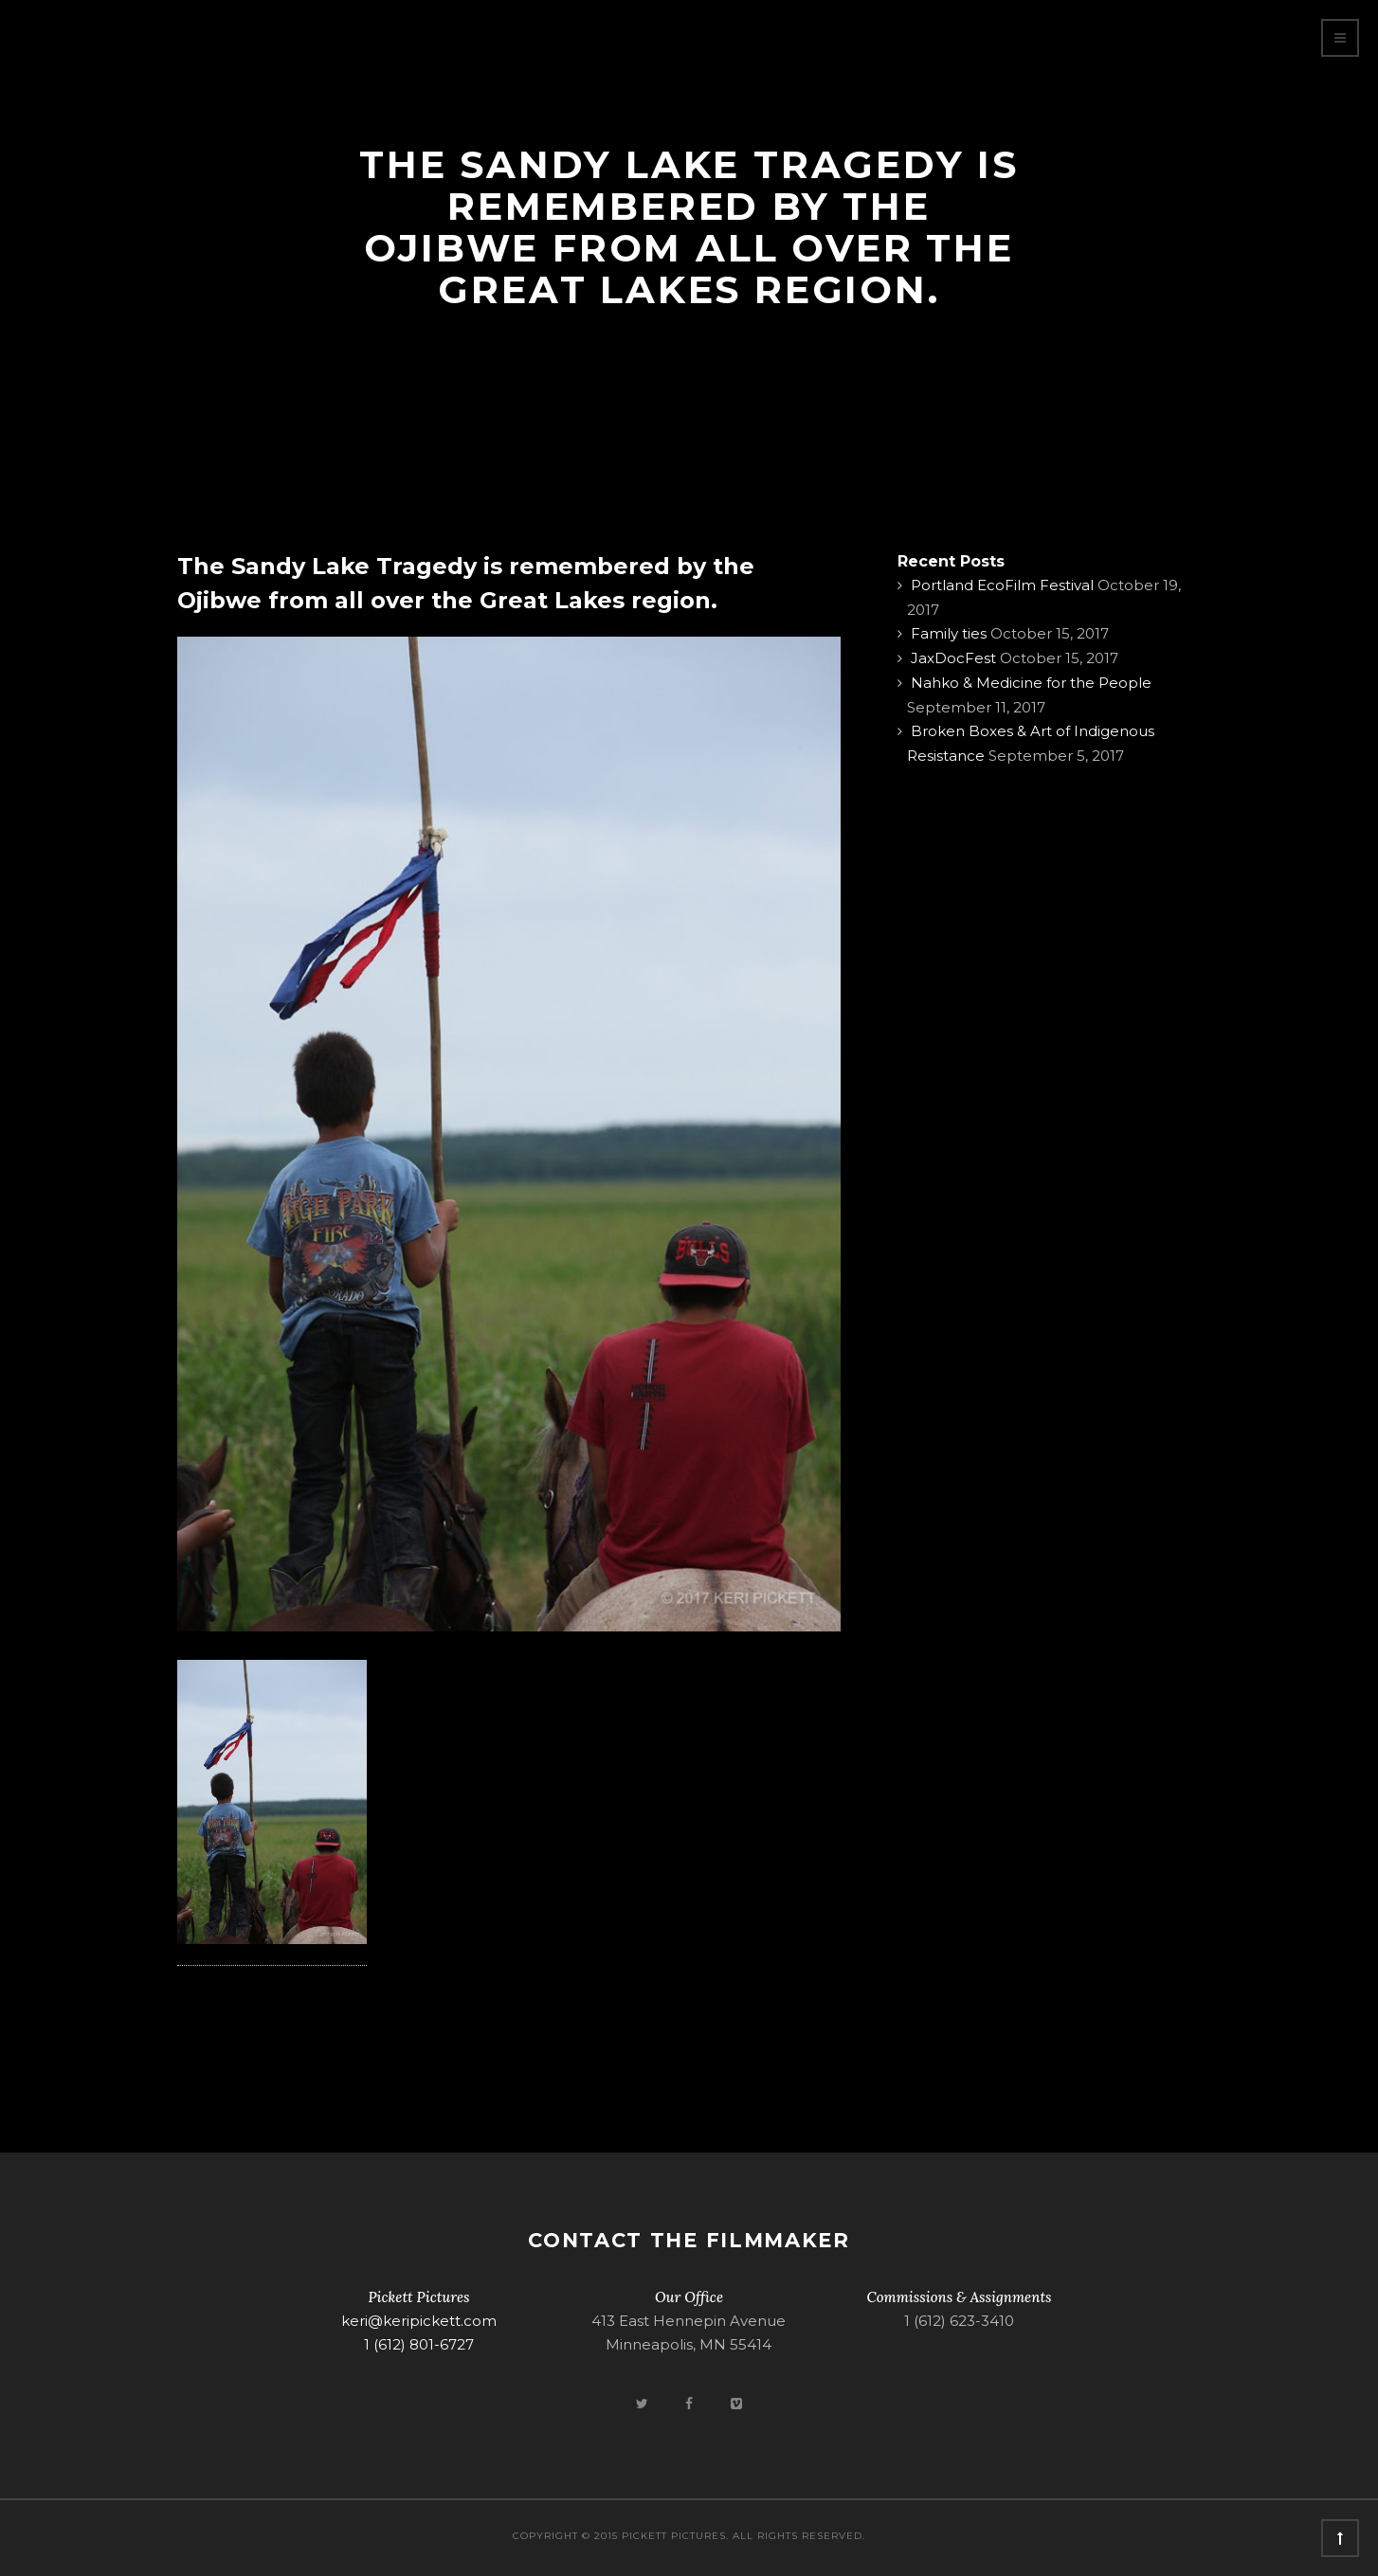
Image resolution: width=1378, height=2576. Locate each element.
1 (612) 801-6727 (419, 2344)
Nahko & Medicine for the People (1031, 683)
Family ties (949, 633)
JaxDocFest (953, 658)
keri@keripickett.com (419, 2321)
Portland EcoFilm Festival (1002, 585)
